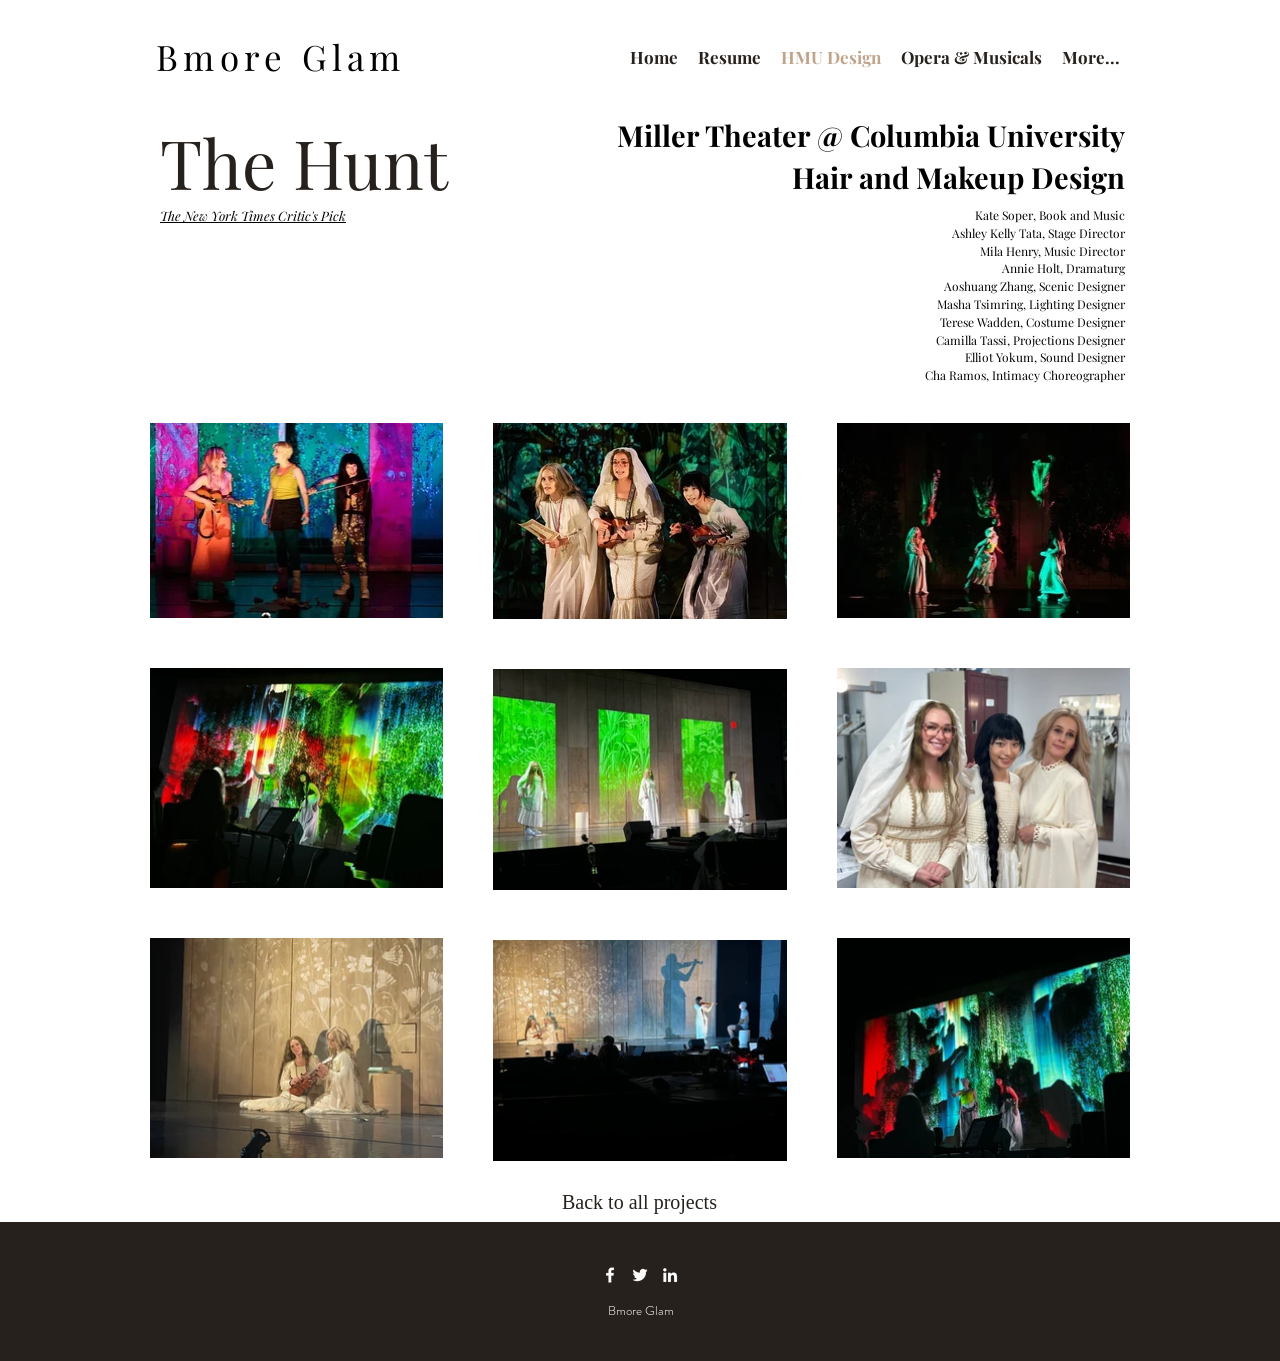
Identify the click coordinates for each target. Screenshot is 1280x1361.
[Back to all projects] (646, 1202)
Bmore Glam (281, 56)
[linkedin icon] (670, 1275)
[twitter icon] (640, 1275)
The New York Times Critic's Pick (253, 215)
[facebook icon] (610, 1275)
